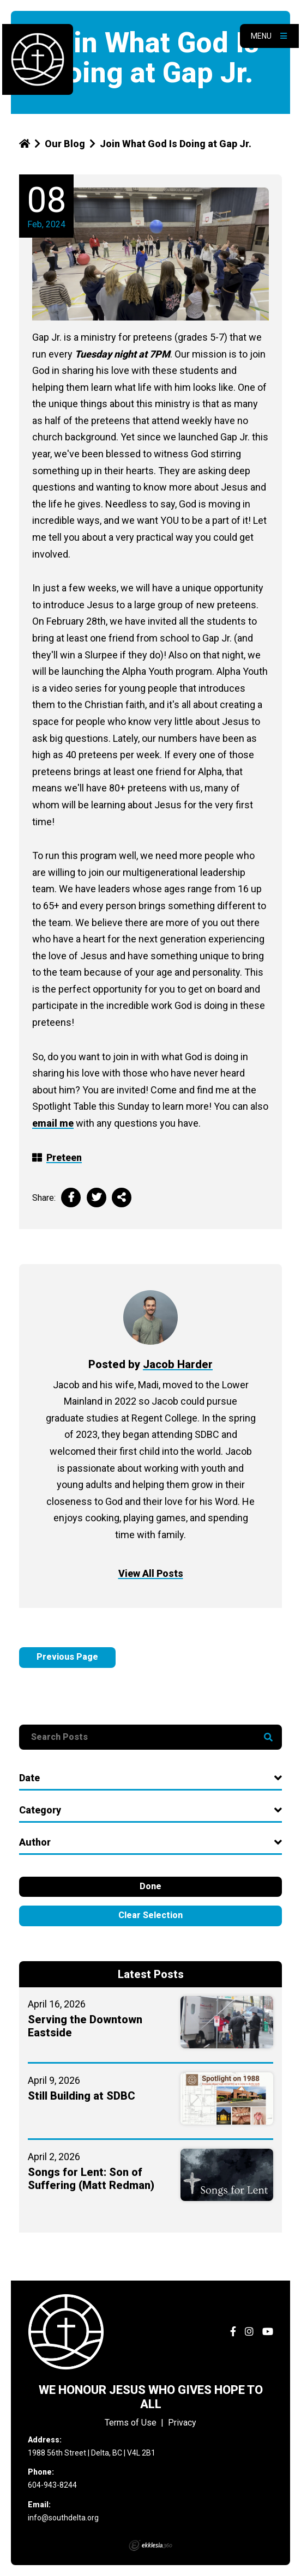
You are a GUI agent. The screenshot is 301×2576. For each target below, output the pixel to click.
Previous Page (67, 1657)
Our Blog (65, 143)
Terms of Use (130, 2422)
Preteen (64, 1157)
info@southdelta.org (63, 2517)
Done (150, 1886)
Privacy (182, 2422)
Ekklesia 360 (150, 2545)
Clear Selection (150, 1915)
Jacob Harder (178, 1364)
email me (53, 1123)
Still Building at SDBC (81, 2095)
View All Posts (150, 1573)
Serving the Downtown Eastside (85, 2026)
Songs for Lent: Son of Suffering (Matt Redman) (91, 2179)
